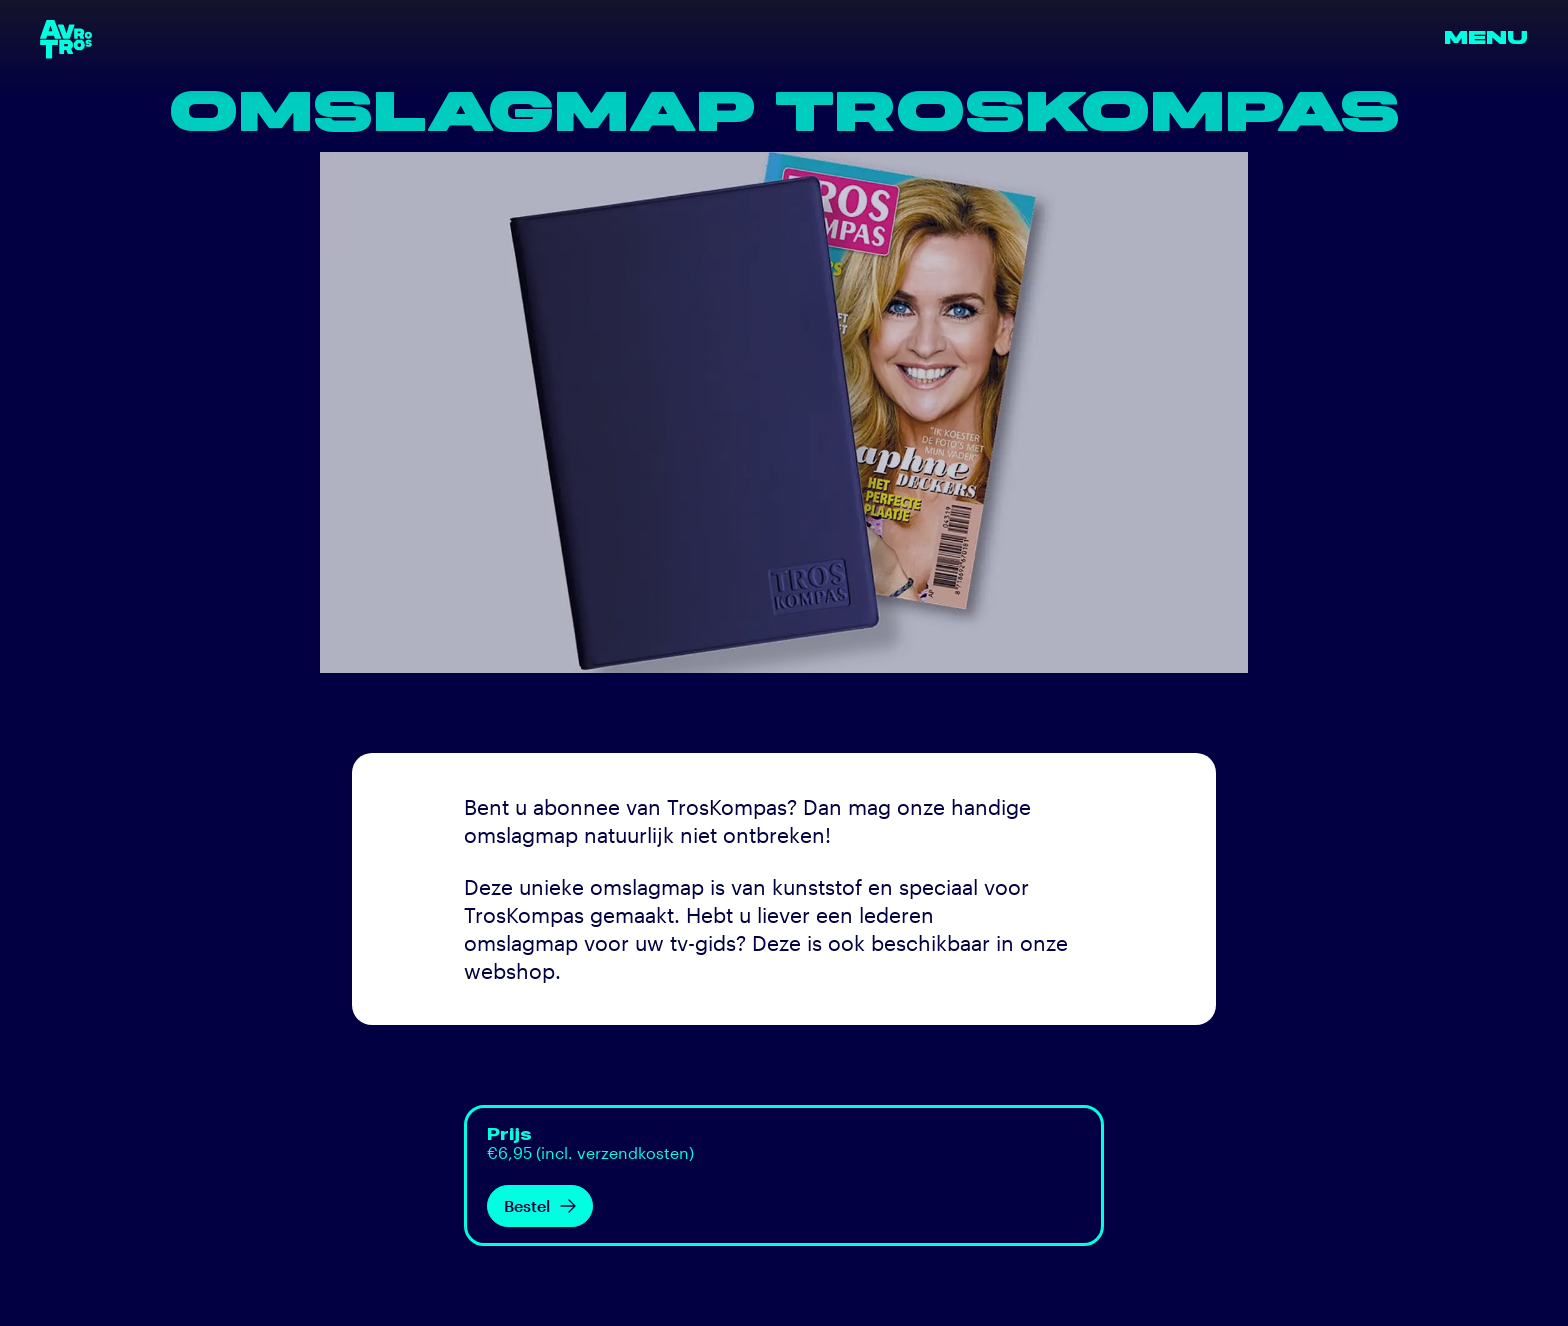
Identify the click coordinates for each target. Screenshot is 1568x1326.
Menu (1486, 38)
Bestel (540, 1205)
